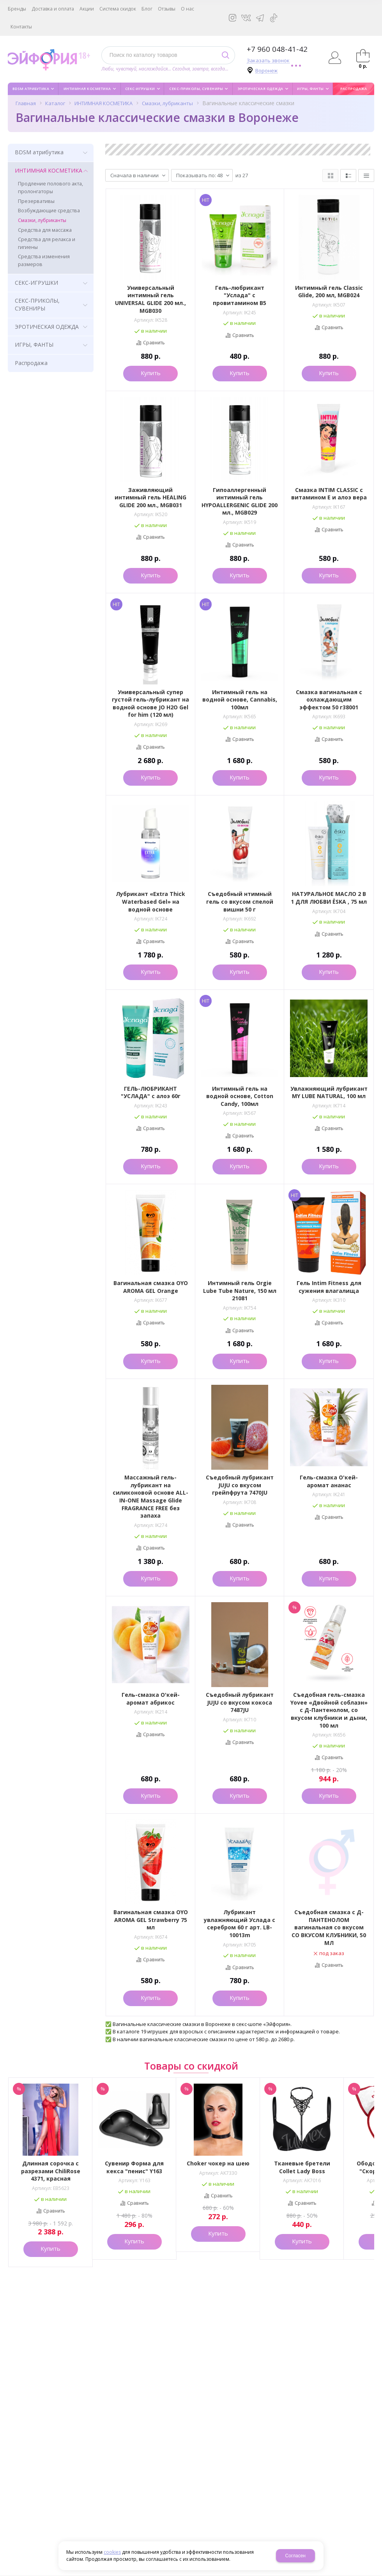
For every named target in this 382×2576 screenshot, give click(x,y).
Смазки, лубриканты (167, 103)
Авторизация (334, 57)
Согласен (295, 2555)
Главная (26, 103)
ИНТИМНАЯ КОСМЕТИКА (103, 103)
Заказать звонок (268, 60)
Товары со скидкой (191, 2065)
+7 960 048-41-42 (277, 49)
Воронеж (266, 71)
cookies (112, 2552)
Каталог (55, 103)
